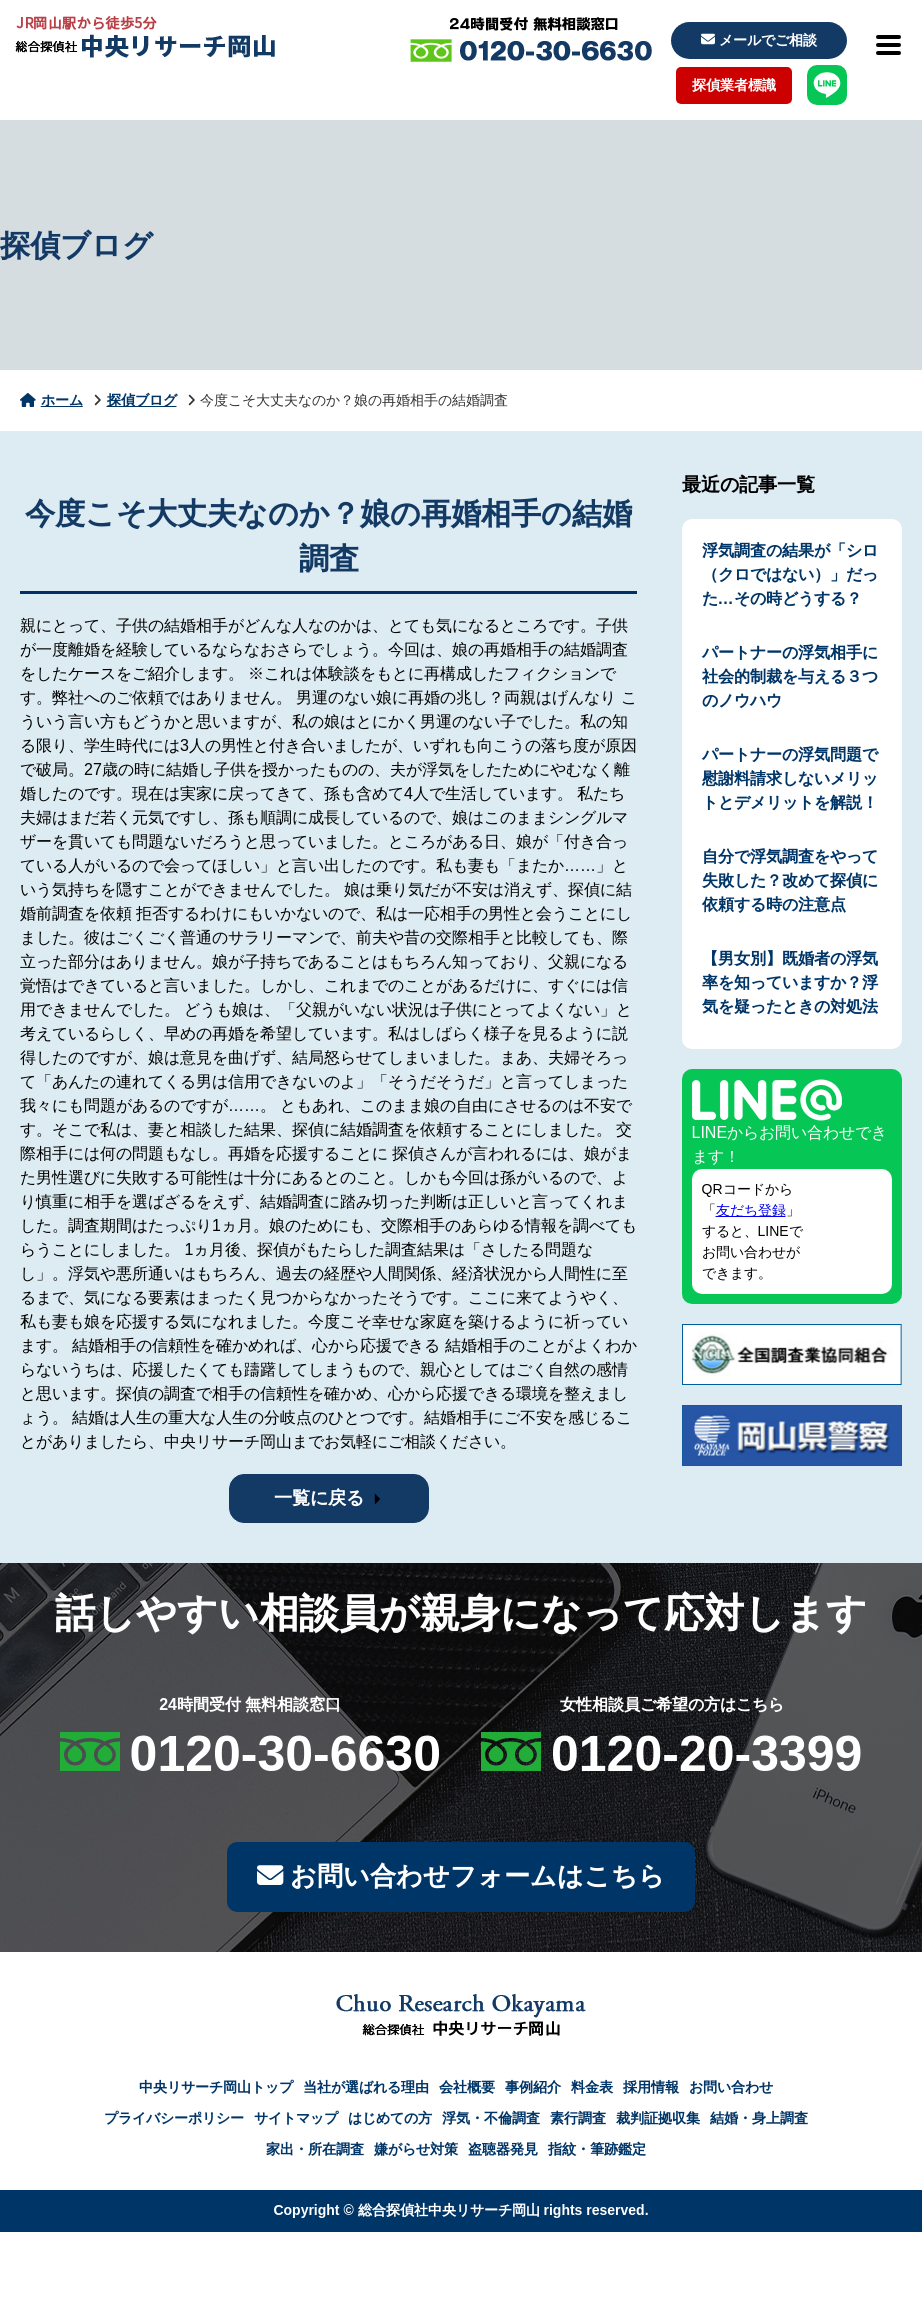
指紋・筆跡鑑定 (597, 2154)
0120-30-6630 (285, 1754)
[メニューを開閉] (887, 45)
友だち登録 (751, 1210)
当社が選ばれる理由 (366, 2092)
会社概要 (467, 2092)
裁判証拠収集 (658, 2123)
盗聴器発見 (503, 2154)
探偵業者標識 (734, 85)
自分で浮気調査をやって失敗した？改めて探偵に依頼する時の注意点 (790, 880)
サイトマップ (296, 2123)
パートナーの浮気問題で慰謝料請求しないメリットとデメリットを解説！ (790, 778)
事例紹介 (533, 2092)
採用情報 (651, 2092)
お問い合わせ (731, 2092)
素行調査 (578, 2123)
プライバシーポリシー (174, 2123)
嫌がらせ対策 (416, 2154)
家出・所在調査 (315, 2154)
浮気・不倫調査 (491, 2123)
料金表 (592, 2092)
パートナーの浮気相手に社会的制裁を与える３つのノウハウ (790, 676)
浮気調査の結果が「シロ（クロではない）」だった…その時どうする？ (790, 574)
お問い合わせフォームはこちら (460, 1879)
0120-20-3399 (706, 1754)
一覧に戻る (319, 1498)
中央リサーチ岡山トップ (216, 2092)
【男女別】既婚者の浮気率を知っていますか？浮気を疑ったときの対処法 (790, 982)
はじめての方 (390, 2123)
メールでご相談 (759, 40)
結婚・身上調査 (759, 2123)
